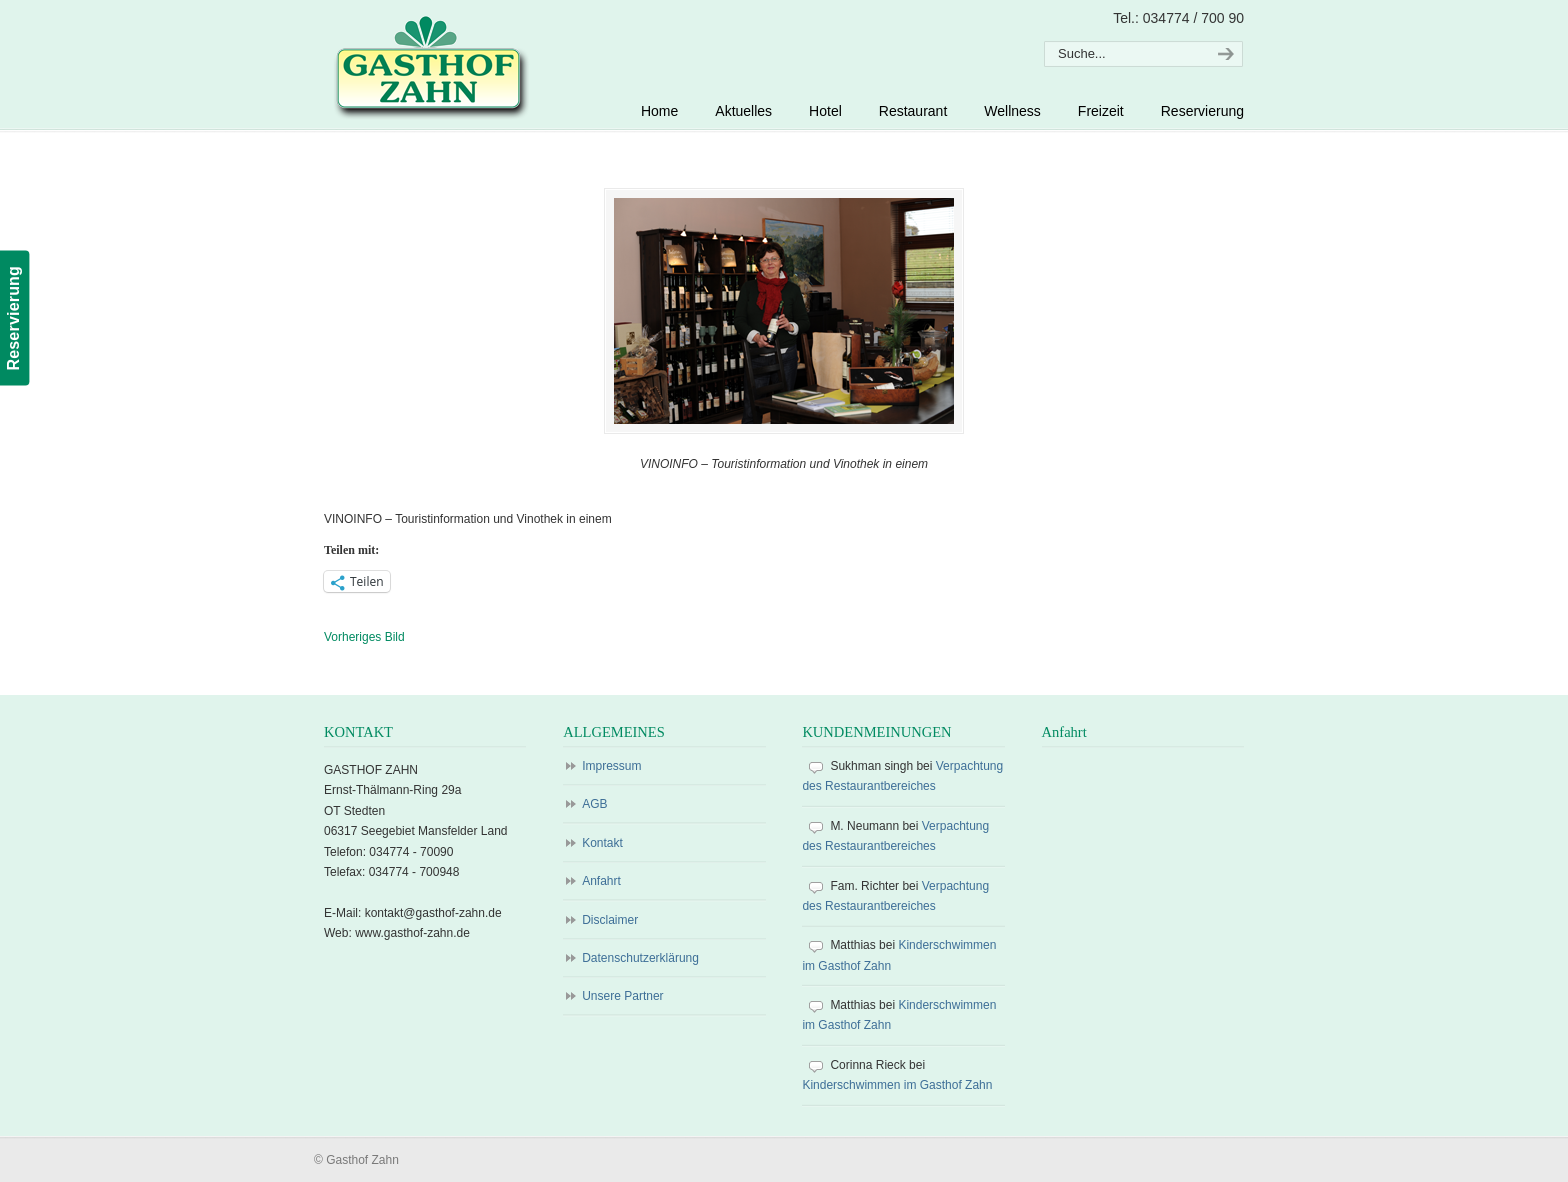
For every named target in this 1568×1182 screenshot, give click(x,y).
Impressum (611, 766)
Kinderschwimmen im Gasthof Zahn (897, 1085)
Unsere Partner (622, 996)
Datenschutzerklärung (640, 958)
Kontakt (602, 843)
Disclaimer (610, 920)
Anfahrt (601, 881)
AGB (594, 804)
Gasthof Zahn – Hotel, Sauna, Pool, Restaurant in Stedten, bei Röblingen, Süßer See (428, 66)
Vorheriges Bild (364, 637)
